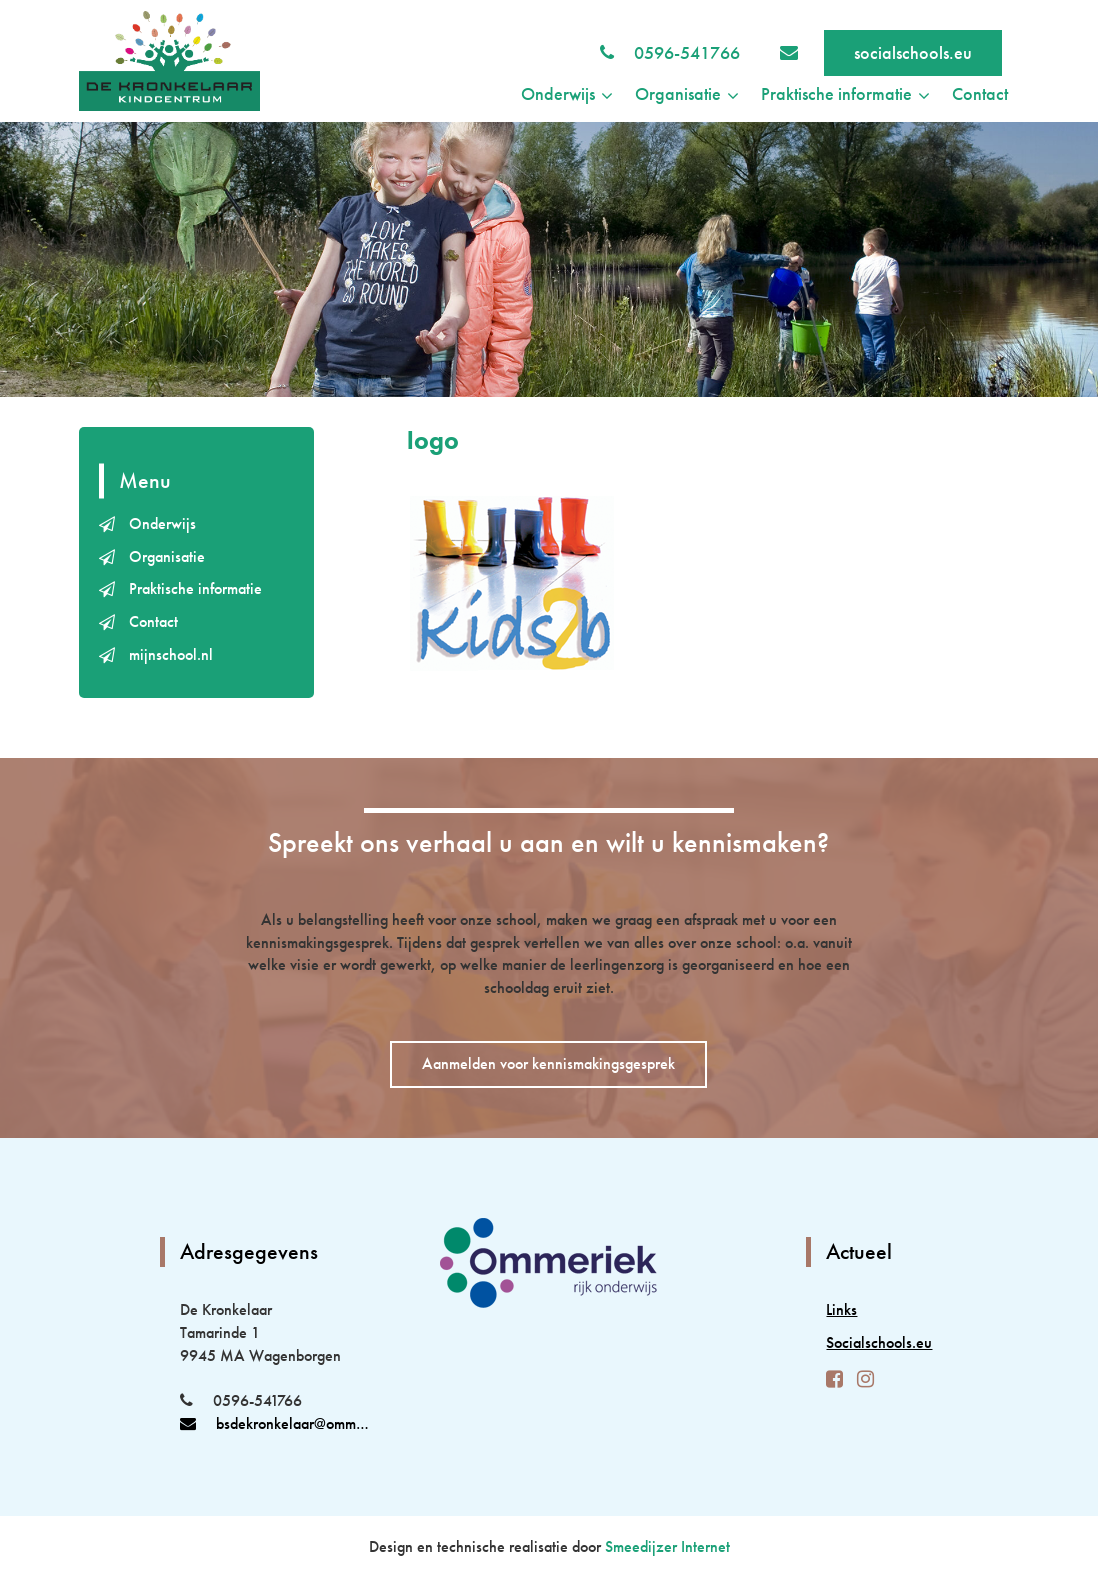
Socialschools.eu (879, 1342)
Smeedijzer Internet (667, 1546)
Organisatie (167, 556)
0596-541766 (687, 52)
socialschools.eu (913, 52)
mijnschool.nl (171, 654)
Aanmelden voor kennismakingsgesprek (548, 1063)
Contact (980, 93)
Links (841, 1309)
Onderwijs (162, 523)
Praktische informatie (195, 588)
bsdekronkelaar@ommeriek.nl (276, 1423)
